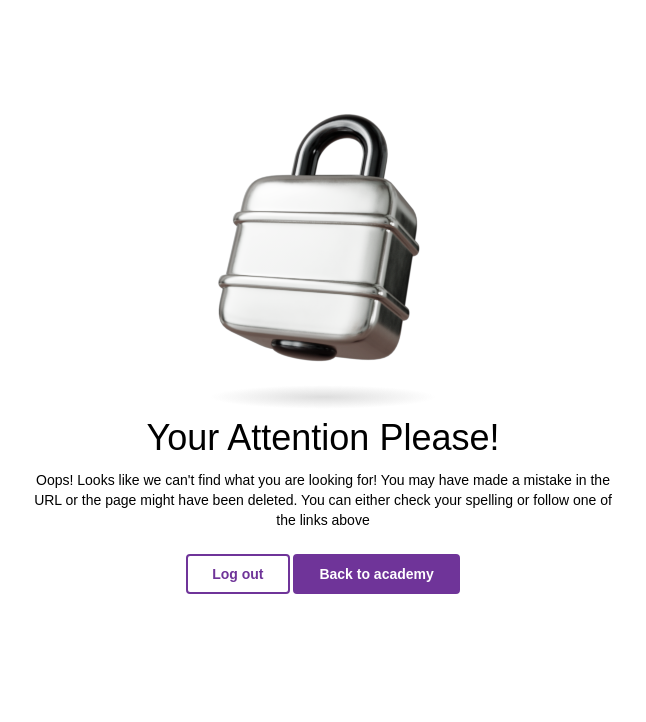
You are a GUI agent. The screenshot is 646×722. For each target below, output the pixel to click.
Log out (237, 574)
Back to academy (376, 574)
